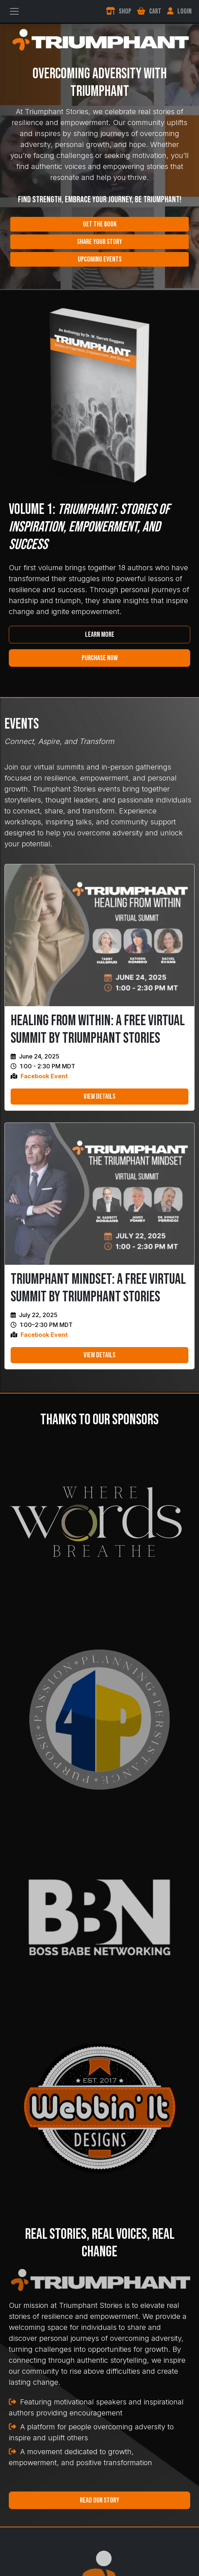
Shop (118, 11)
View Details (99, 1096)
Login (179, 11)
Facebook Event (44, 1076)
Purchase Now (100, 658)
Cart (149, 11)
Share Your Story (99, 241)
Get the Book (100, 224)
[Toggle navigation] (14, 11)
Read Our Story (99, 2500)
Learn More (99, 634)
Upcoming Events (100, 259)
